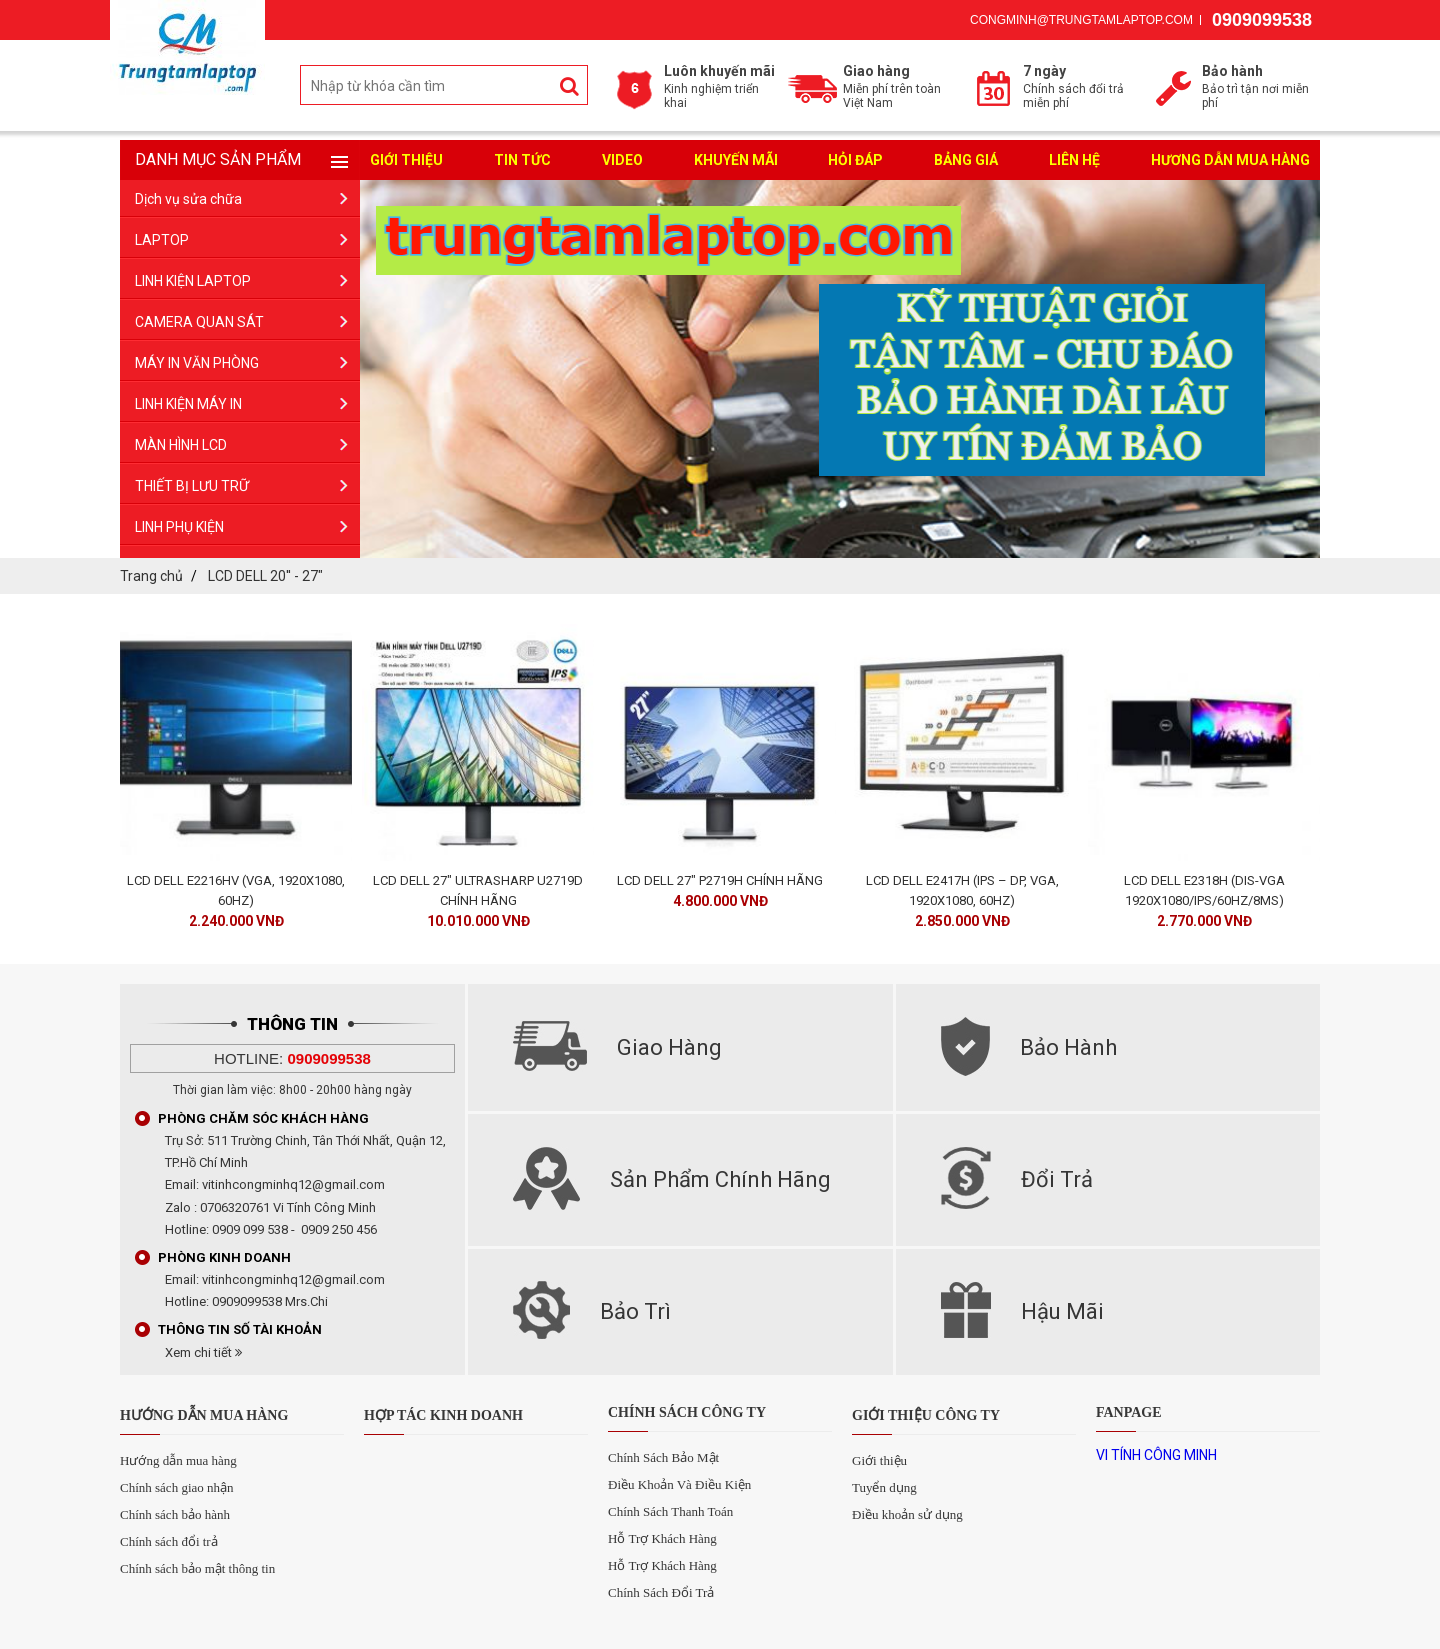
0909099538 (1262, 20)
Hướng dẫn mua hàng (178, 1460)
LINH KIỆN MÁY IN (188, 404)
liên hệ (1074, 160)
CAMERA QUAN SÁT (199, 322)
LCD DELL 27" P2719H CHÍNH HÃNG (720, 880)
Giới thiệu (879, 1460)
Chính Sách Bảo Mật (663, 1457)
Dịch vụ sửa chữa (188, 199)
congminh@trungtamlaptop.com (1081, 20)
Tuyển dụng (884, 1487)
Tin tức (522, 160)
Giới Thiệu (406, 160)
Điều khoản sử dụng (907, 1514)
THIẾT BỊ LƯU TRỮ (192, 486)
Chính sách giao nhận (177, 1487)
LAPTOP (162, 240)
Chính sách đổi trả (169, 1541)
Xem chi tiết (203, 1352)
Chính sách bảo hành (175, 1514)
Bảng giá (966, 160)
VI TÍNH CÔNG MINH (1156, 1455)
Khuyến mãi (736, 160)
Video (622, 160)
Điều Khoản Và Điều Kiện (679, 1484)
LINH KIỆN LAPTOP (193, 281)
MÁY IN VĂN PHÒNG (197, 363)
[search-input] (444, 86)
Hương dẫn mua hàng (1230, 160)
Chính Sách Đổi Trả (661, 1592)
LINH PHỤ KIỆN (179, 527)
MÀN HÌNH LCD (181, 445)
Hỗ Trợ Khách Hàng (662, 1538)
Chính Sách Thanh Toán (670, 1511)
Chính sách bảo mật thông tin (197, 1568)
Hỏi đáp (855, 160)
